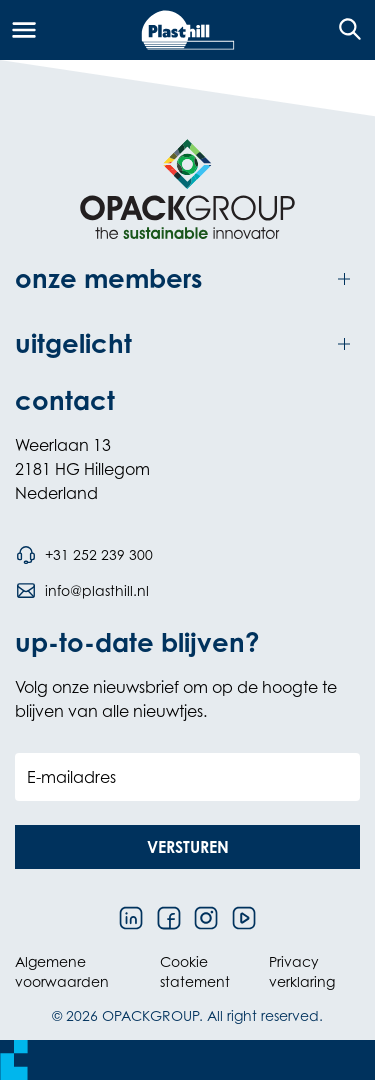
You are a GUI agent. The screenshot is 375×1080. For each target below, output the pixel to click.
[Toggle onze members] (187, 279)
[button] (187, 847)
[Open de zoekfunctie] (343, 30)
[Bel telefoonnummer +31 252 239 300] (84, 555)
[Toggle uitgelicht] (187, 344)
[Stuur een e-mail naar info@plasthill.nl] (82, 591)
